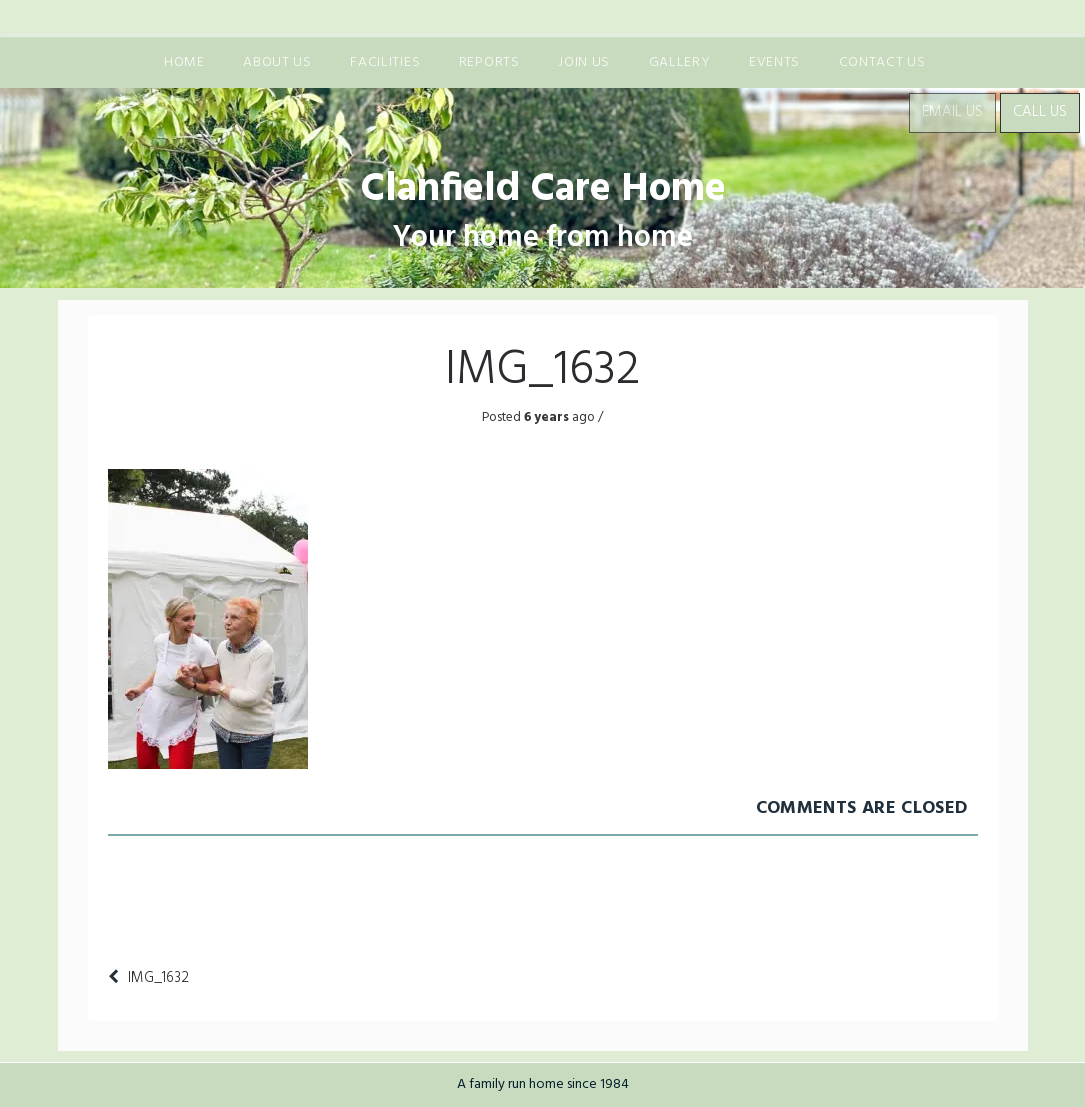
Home (184, 62)
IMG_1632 (158, 978)
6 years (545, 417)
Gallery (680, 62)
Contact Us (882, 62)
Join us (584, 62)
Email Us (952, 112)
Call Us (1040, 112)
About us (277, 62)
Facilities (385, 62)
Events (774, 62)
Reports (489, 62)
